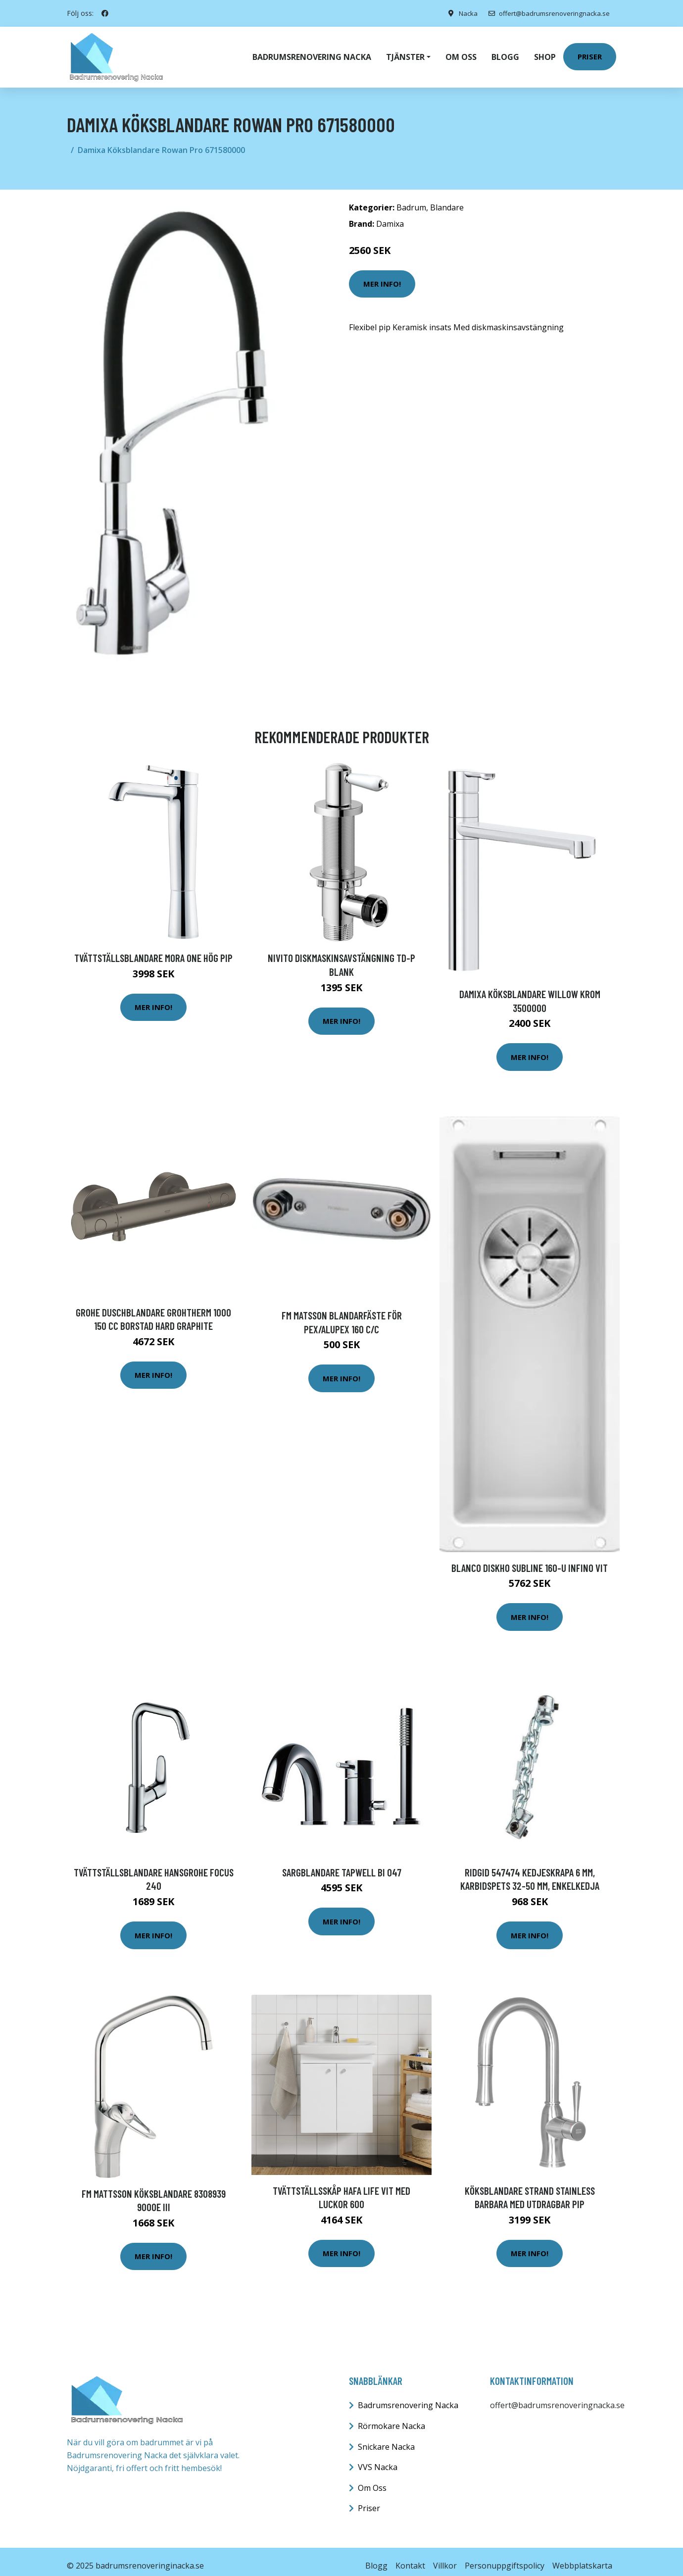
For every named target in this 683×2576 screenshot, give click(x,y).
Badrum (411, 199)
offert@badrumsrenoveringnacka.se (545, 13)
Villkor (445, 2557)
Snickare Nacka (386, 2438)
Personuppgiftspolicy (504, 2557)
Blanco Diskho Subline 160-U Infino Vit (529, 1559)
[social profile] (105, 13)
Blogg (505, 52)
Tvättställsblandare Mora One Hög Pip (153, 949)
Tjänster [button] (405, 52)
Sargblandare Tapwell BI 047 (341, 1864)
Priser (590, 52)
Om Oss (372, 2479)
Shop (545, 52)
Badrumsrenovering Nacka (311, 52)
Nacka (461, 13)
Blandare (447, 199)
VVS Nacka (377, 2458)
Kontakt (410, 2557)
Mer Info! (382, 275)
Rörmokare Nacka (391, 2417)
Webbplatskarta (582, 2557)
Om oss (461, 52)
